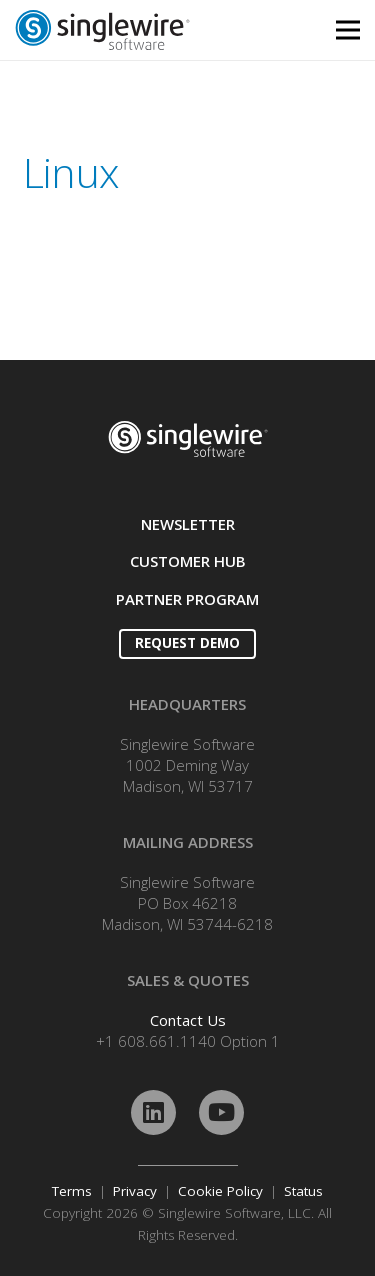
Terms (72, 1191)
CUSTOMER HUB (188, 561)
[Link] (141, 30)
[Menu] (348, 30)
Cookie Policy (220, 1191)
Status (303, 1191)
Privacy (135, 1191)
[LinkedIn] (153, 1112)
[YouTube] (221, 1112)
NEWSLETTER (188, 524)
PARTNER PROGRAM (187, 599)
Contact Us (188, 1020)
